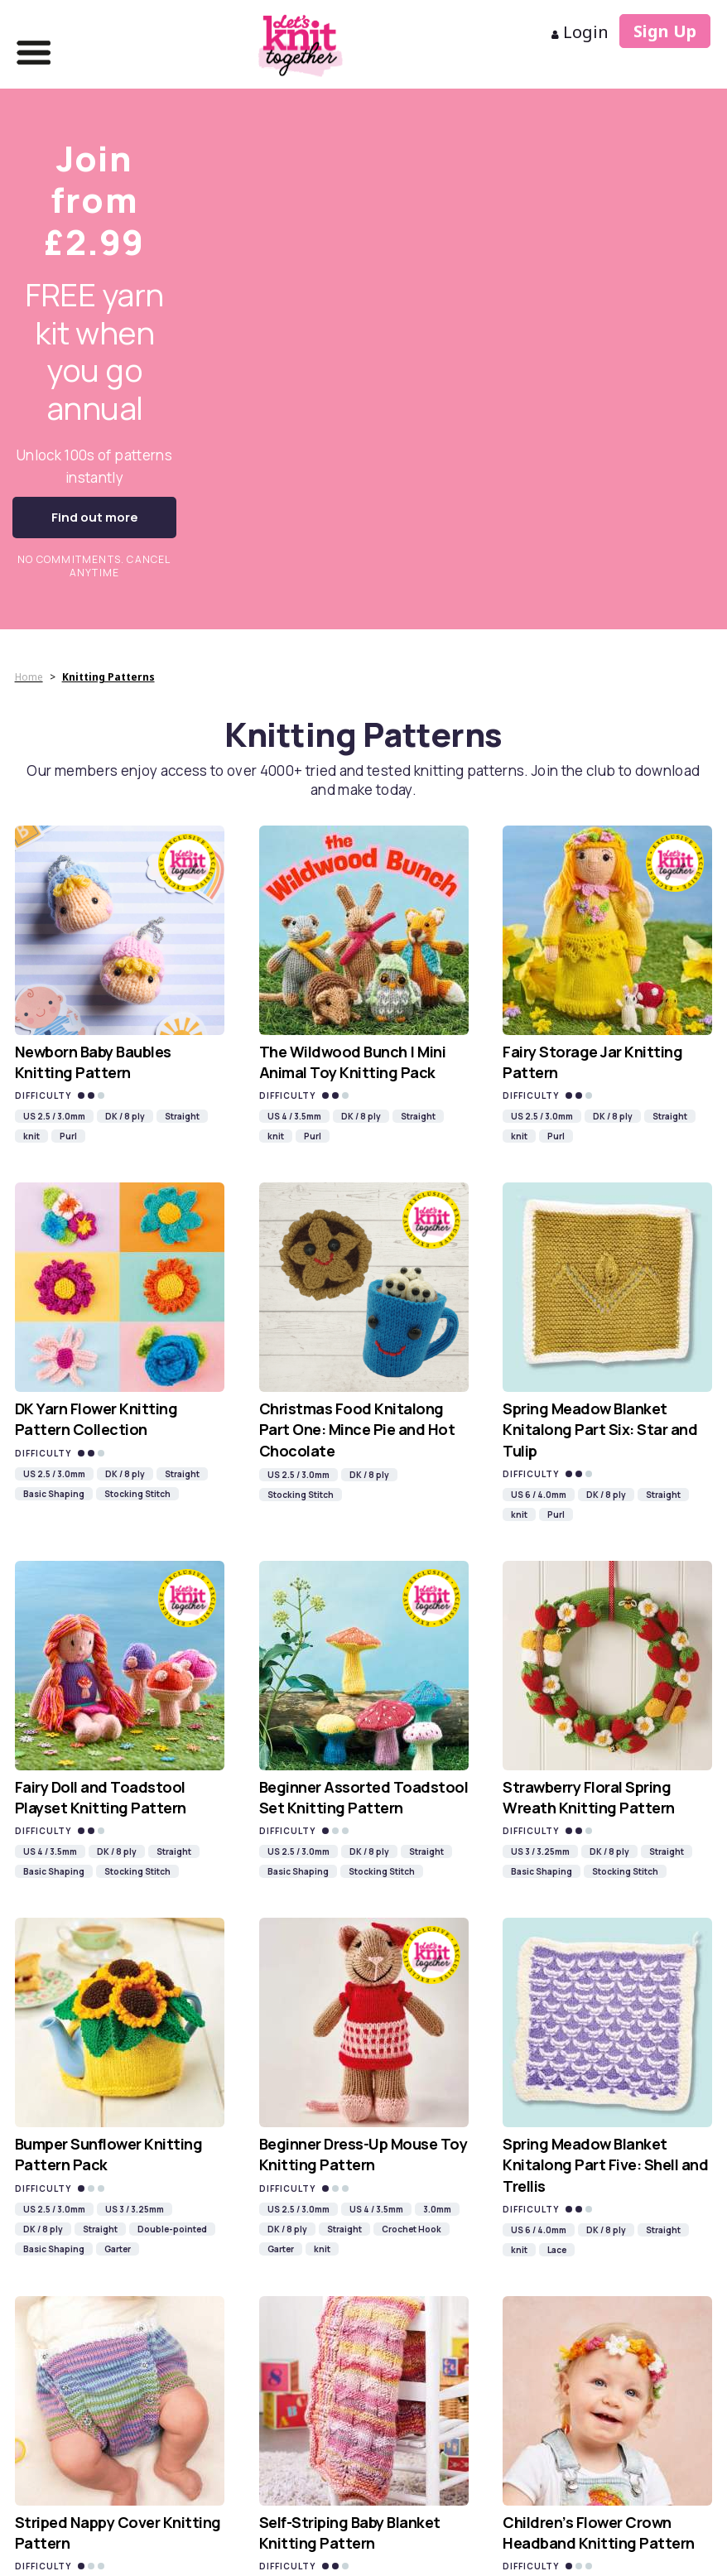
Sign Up (664, 31)
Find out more (94, 517)
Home (29, 677)
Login (580, 32)
